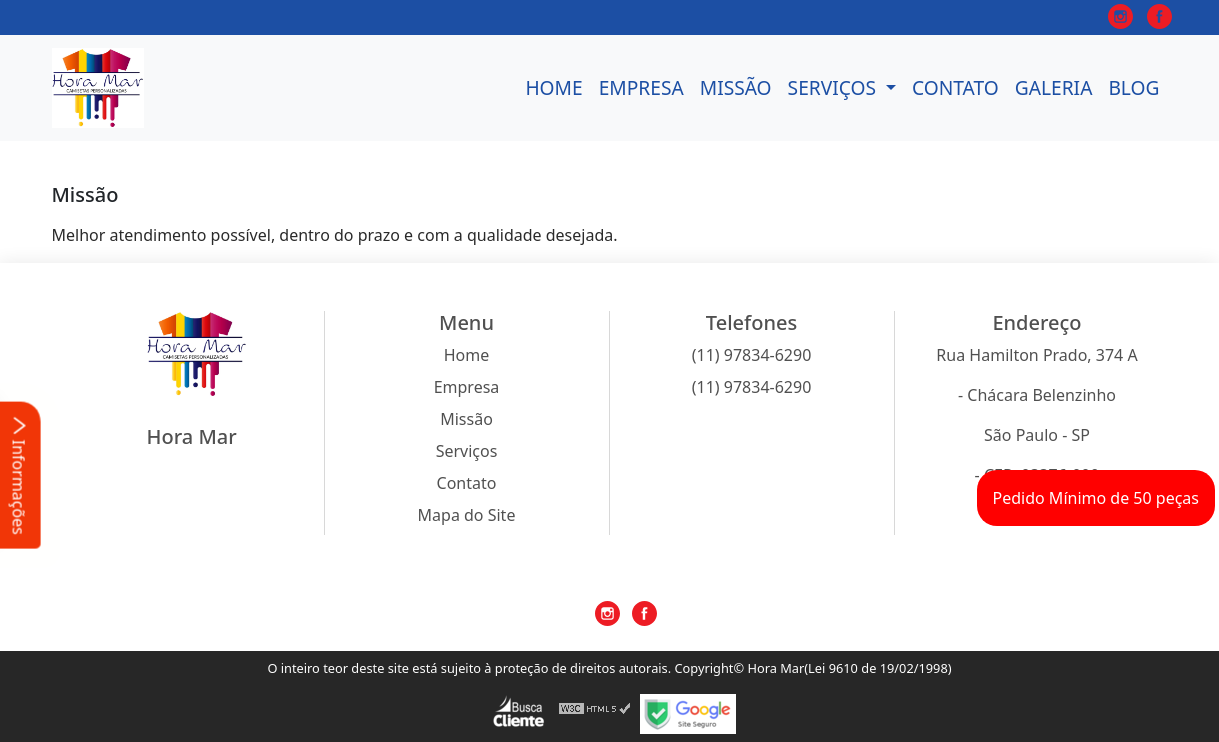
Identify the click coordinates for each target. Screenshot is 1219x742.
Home (553, 87)
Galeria (1054, 87)
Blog (1133, 87)
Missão (736, 87)
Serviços (834, 87)
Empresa (641, 87)
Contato (955, 87)
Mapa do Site (467, 515)
